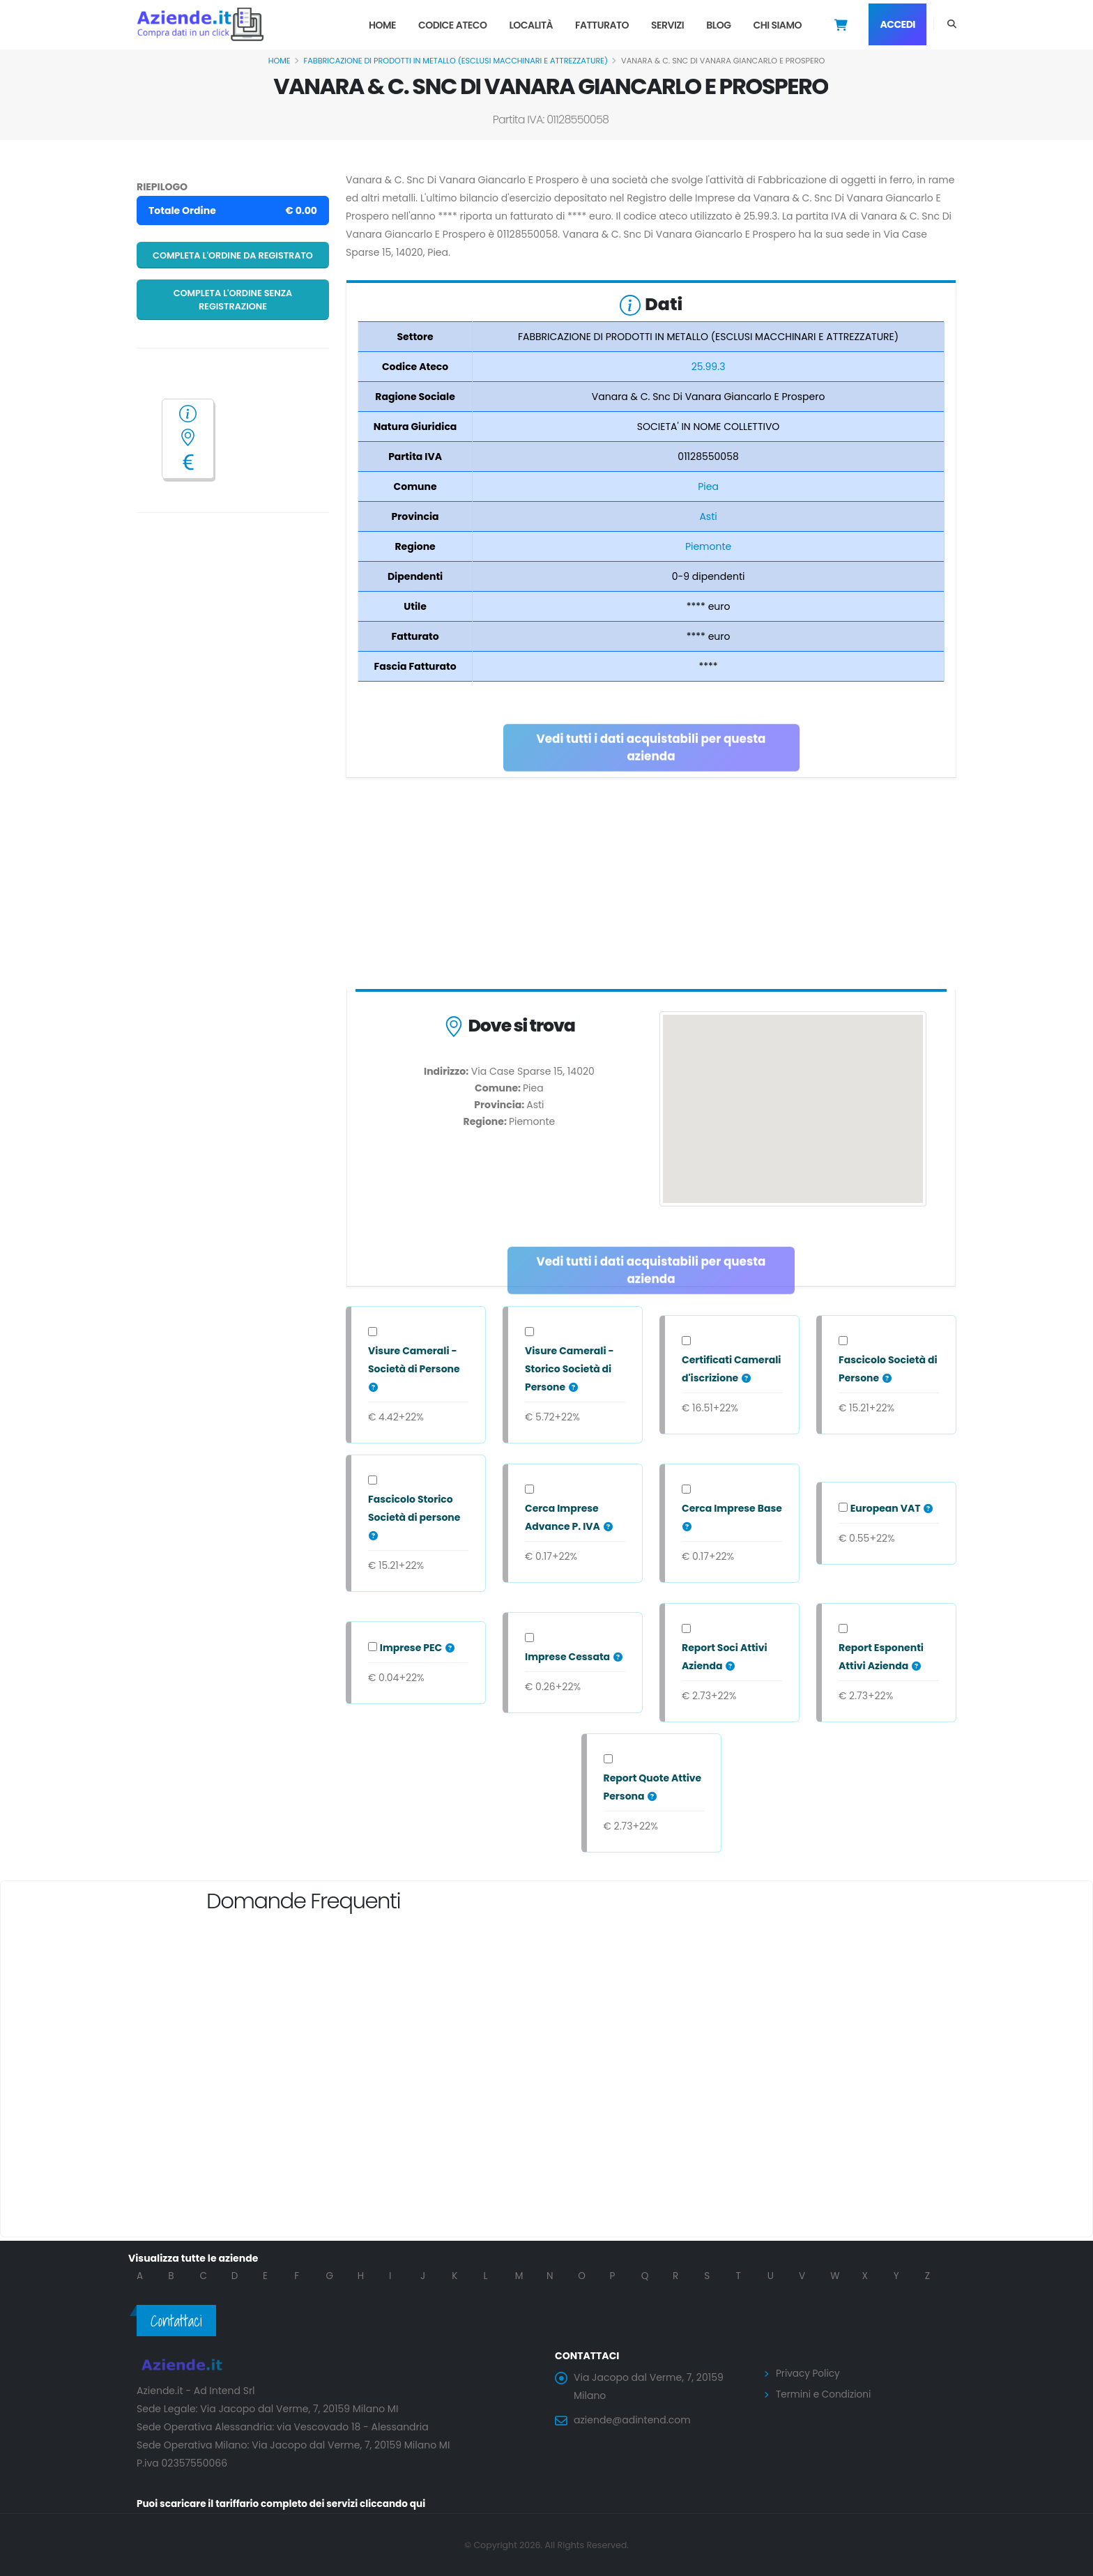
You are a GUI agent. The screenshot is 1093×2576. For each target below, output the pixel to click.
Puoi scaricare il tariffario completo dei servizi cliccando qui (286, 2503)
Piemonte (708, 546)
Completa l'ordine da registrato (233, 255)
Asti (708, 516)
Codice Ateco (452, 25)
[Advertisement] (651, 886)
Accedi (897, 24)
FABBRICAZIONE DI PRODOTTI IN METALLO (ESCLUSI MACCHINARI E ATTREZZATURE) (456, 60)
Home (382, 25)
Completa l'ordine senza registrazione (233, 299)
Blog (718, 25)
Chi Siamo (777, 25)
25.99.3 (708, 367)
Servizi (667, 25)
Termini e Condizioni (825, 2393)
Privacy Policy (809, 2373)
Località (531, 25)
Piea (708, 486)
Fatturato (602, 25)
